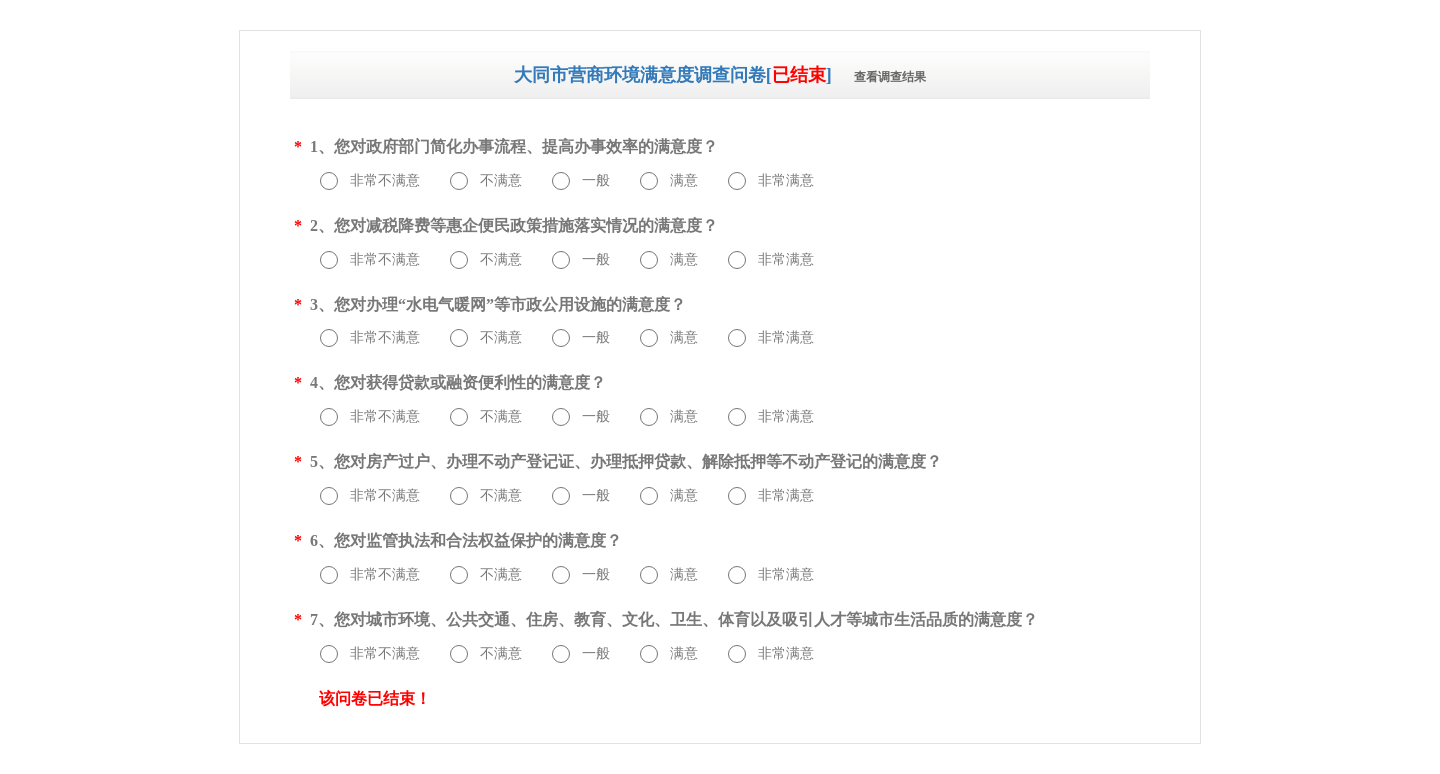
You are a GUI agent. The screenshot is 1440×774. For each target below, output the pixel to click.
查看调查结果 (890, 77)
